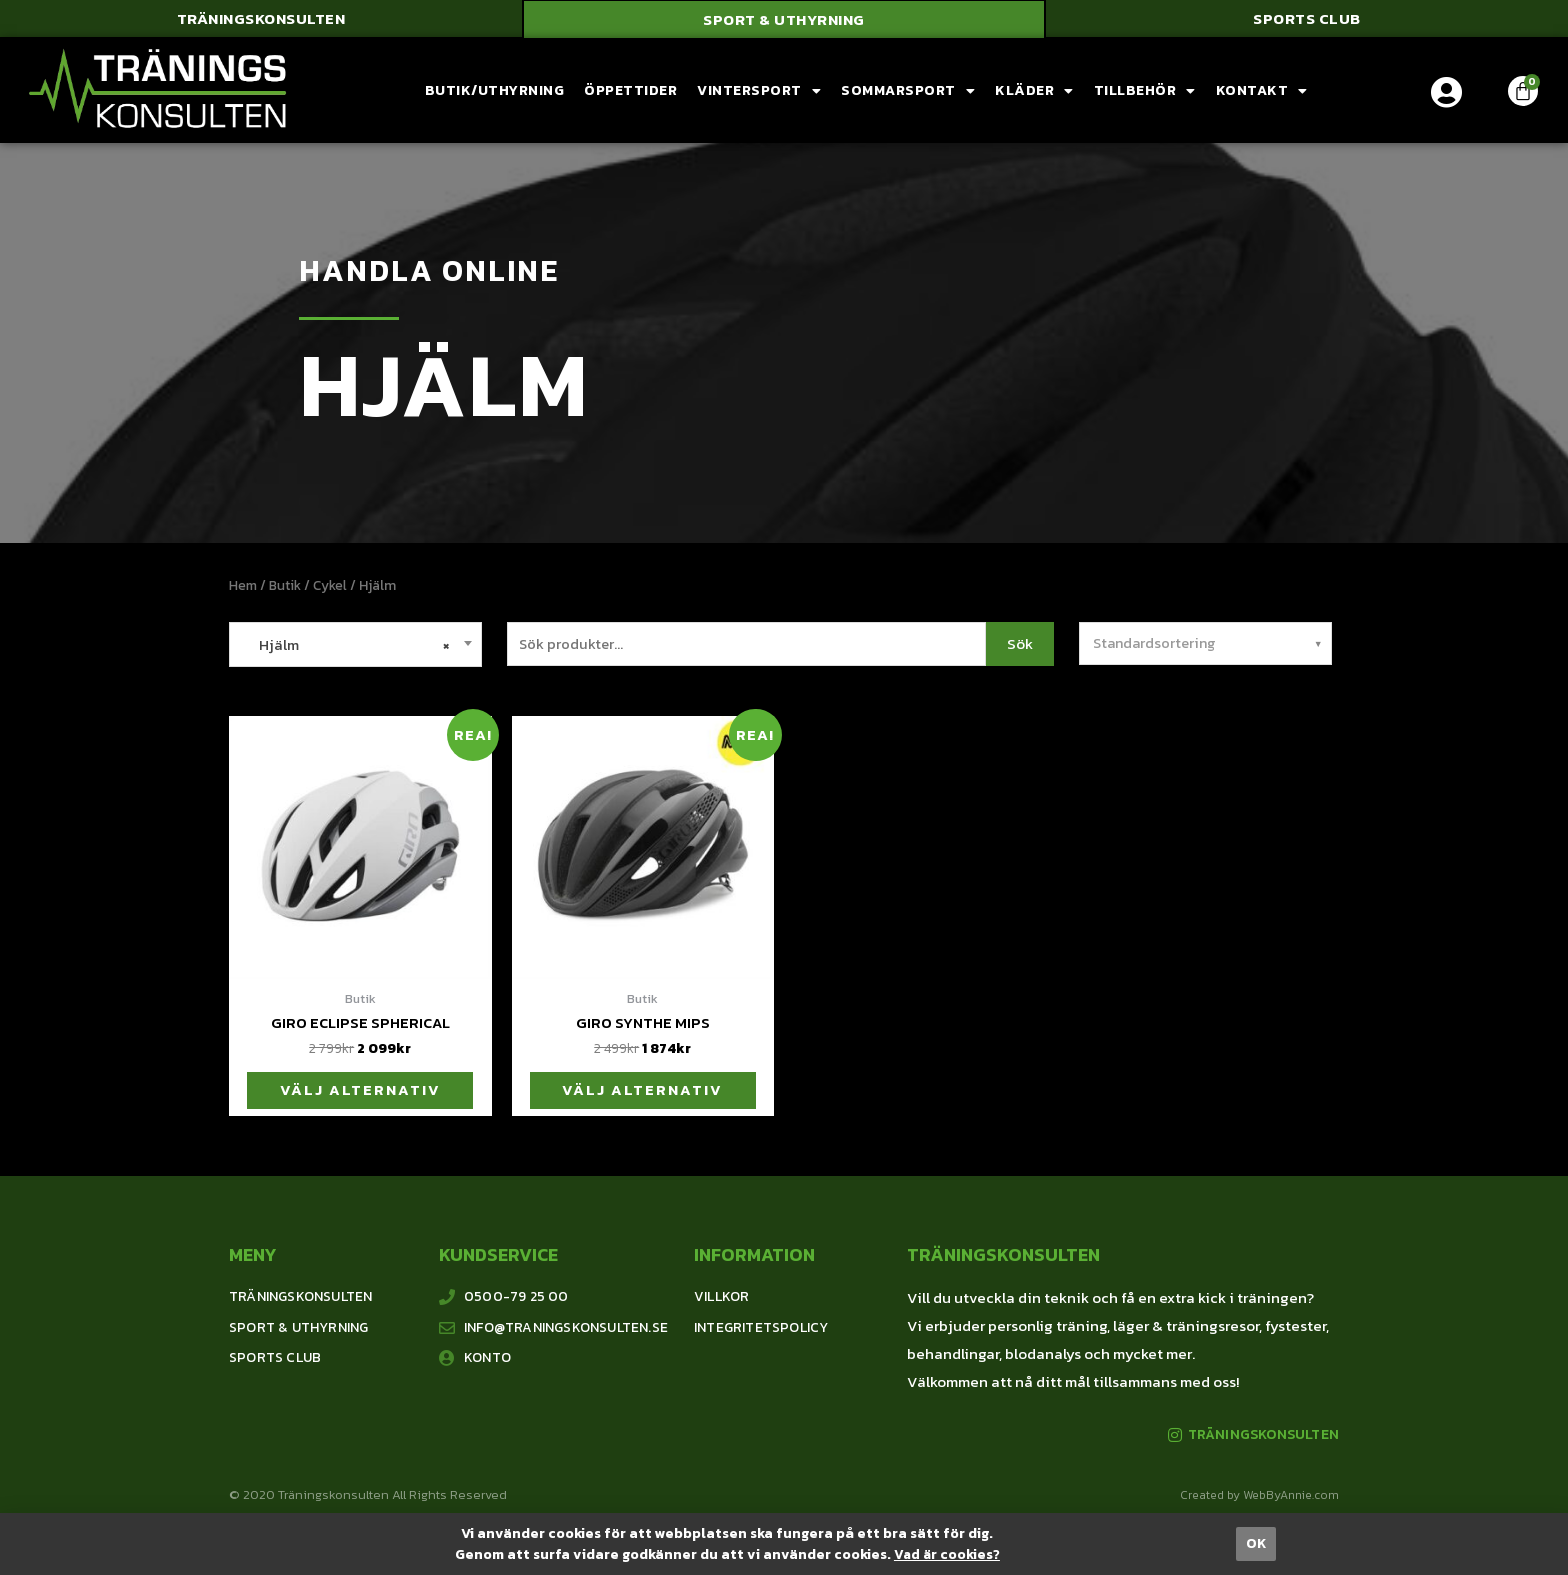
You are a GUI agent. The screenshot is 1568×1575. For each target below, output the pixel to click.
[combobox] (355, 645)
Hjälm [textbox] (345, 645)
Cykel (334, 586)
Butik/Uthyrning (495, 91)
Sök (1020, 644)
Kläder (1034, 92)
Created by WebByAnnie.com (1259, 1498)
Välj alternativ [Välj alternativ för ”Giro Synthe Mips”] (642, 1092)
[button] (261, 20)
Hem (243, 586)
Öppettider (630, 91)
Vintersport (759, 92)
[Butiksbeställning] (1205, 644)
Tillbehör (1145, 92)
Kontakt (1262, 92)
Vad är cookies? (946, 1554)
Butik (287, 586)
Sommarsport (908, 92)
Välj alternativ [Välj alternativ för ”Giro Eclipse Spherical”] (360, 1092)
